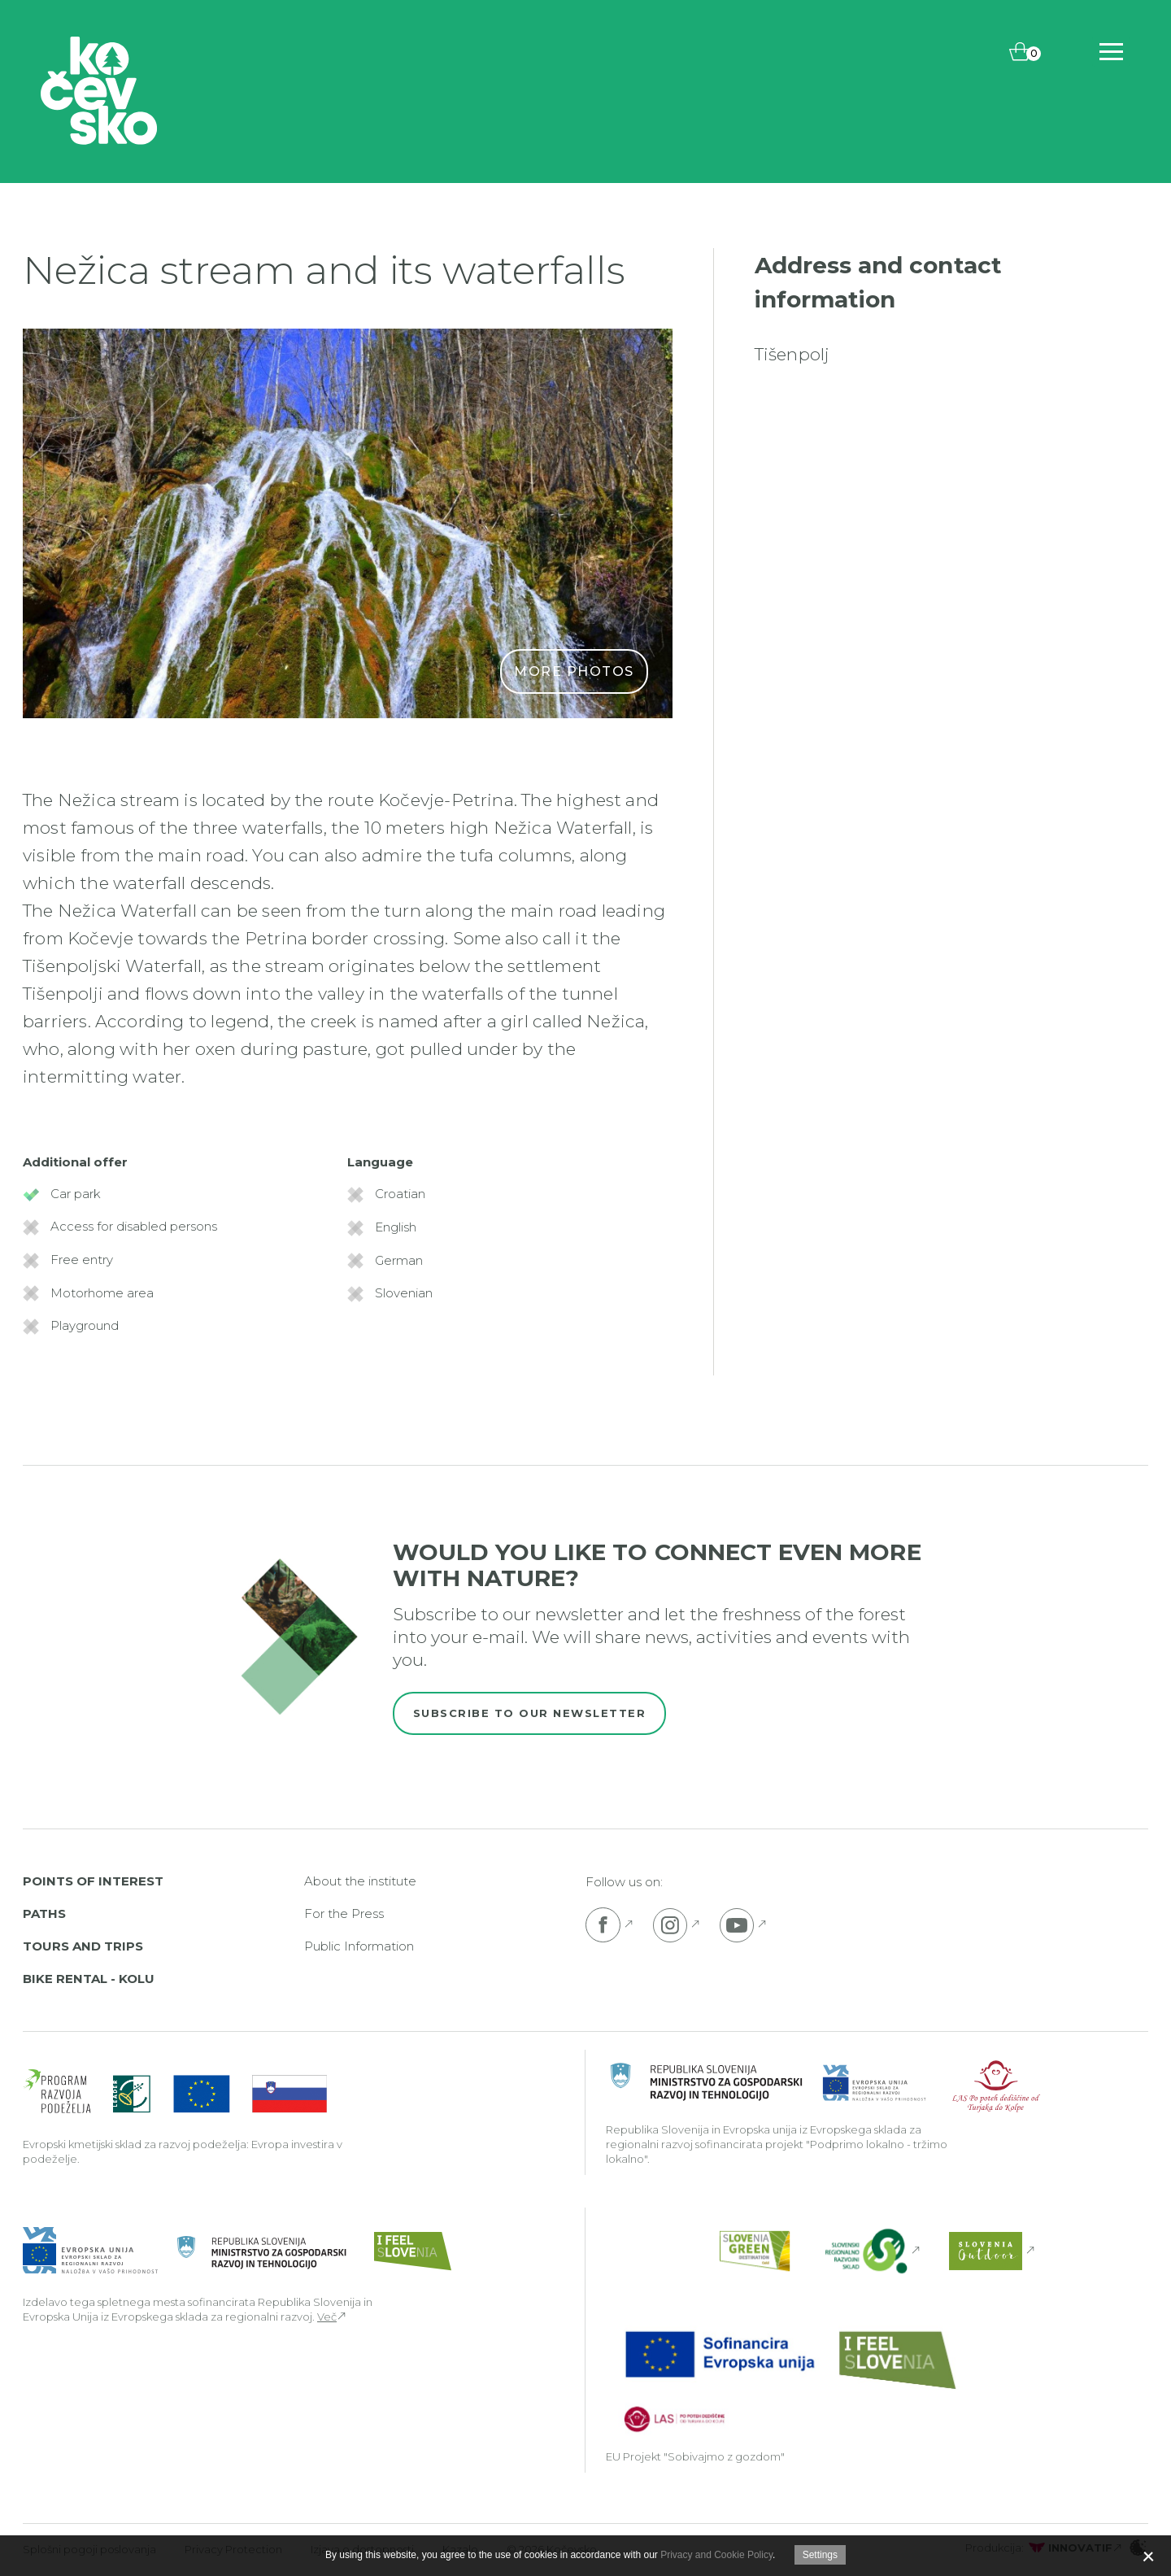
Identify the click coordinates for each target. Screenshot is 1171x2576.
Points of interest (93, 1881)
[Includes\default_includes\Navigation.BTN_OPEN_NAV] (1111, 52)
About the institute (360, 1881)
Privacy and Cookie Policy (716, 2555)
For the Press (344, 1913)
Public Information (359, 1946)
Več (327, 2316)
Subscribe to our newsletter (529, 1713)
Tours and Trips (83, 1946)
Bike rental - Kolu (89, 1978)
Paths (44, 1913)
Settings (820, 2555)
